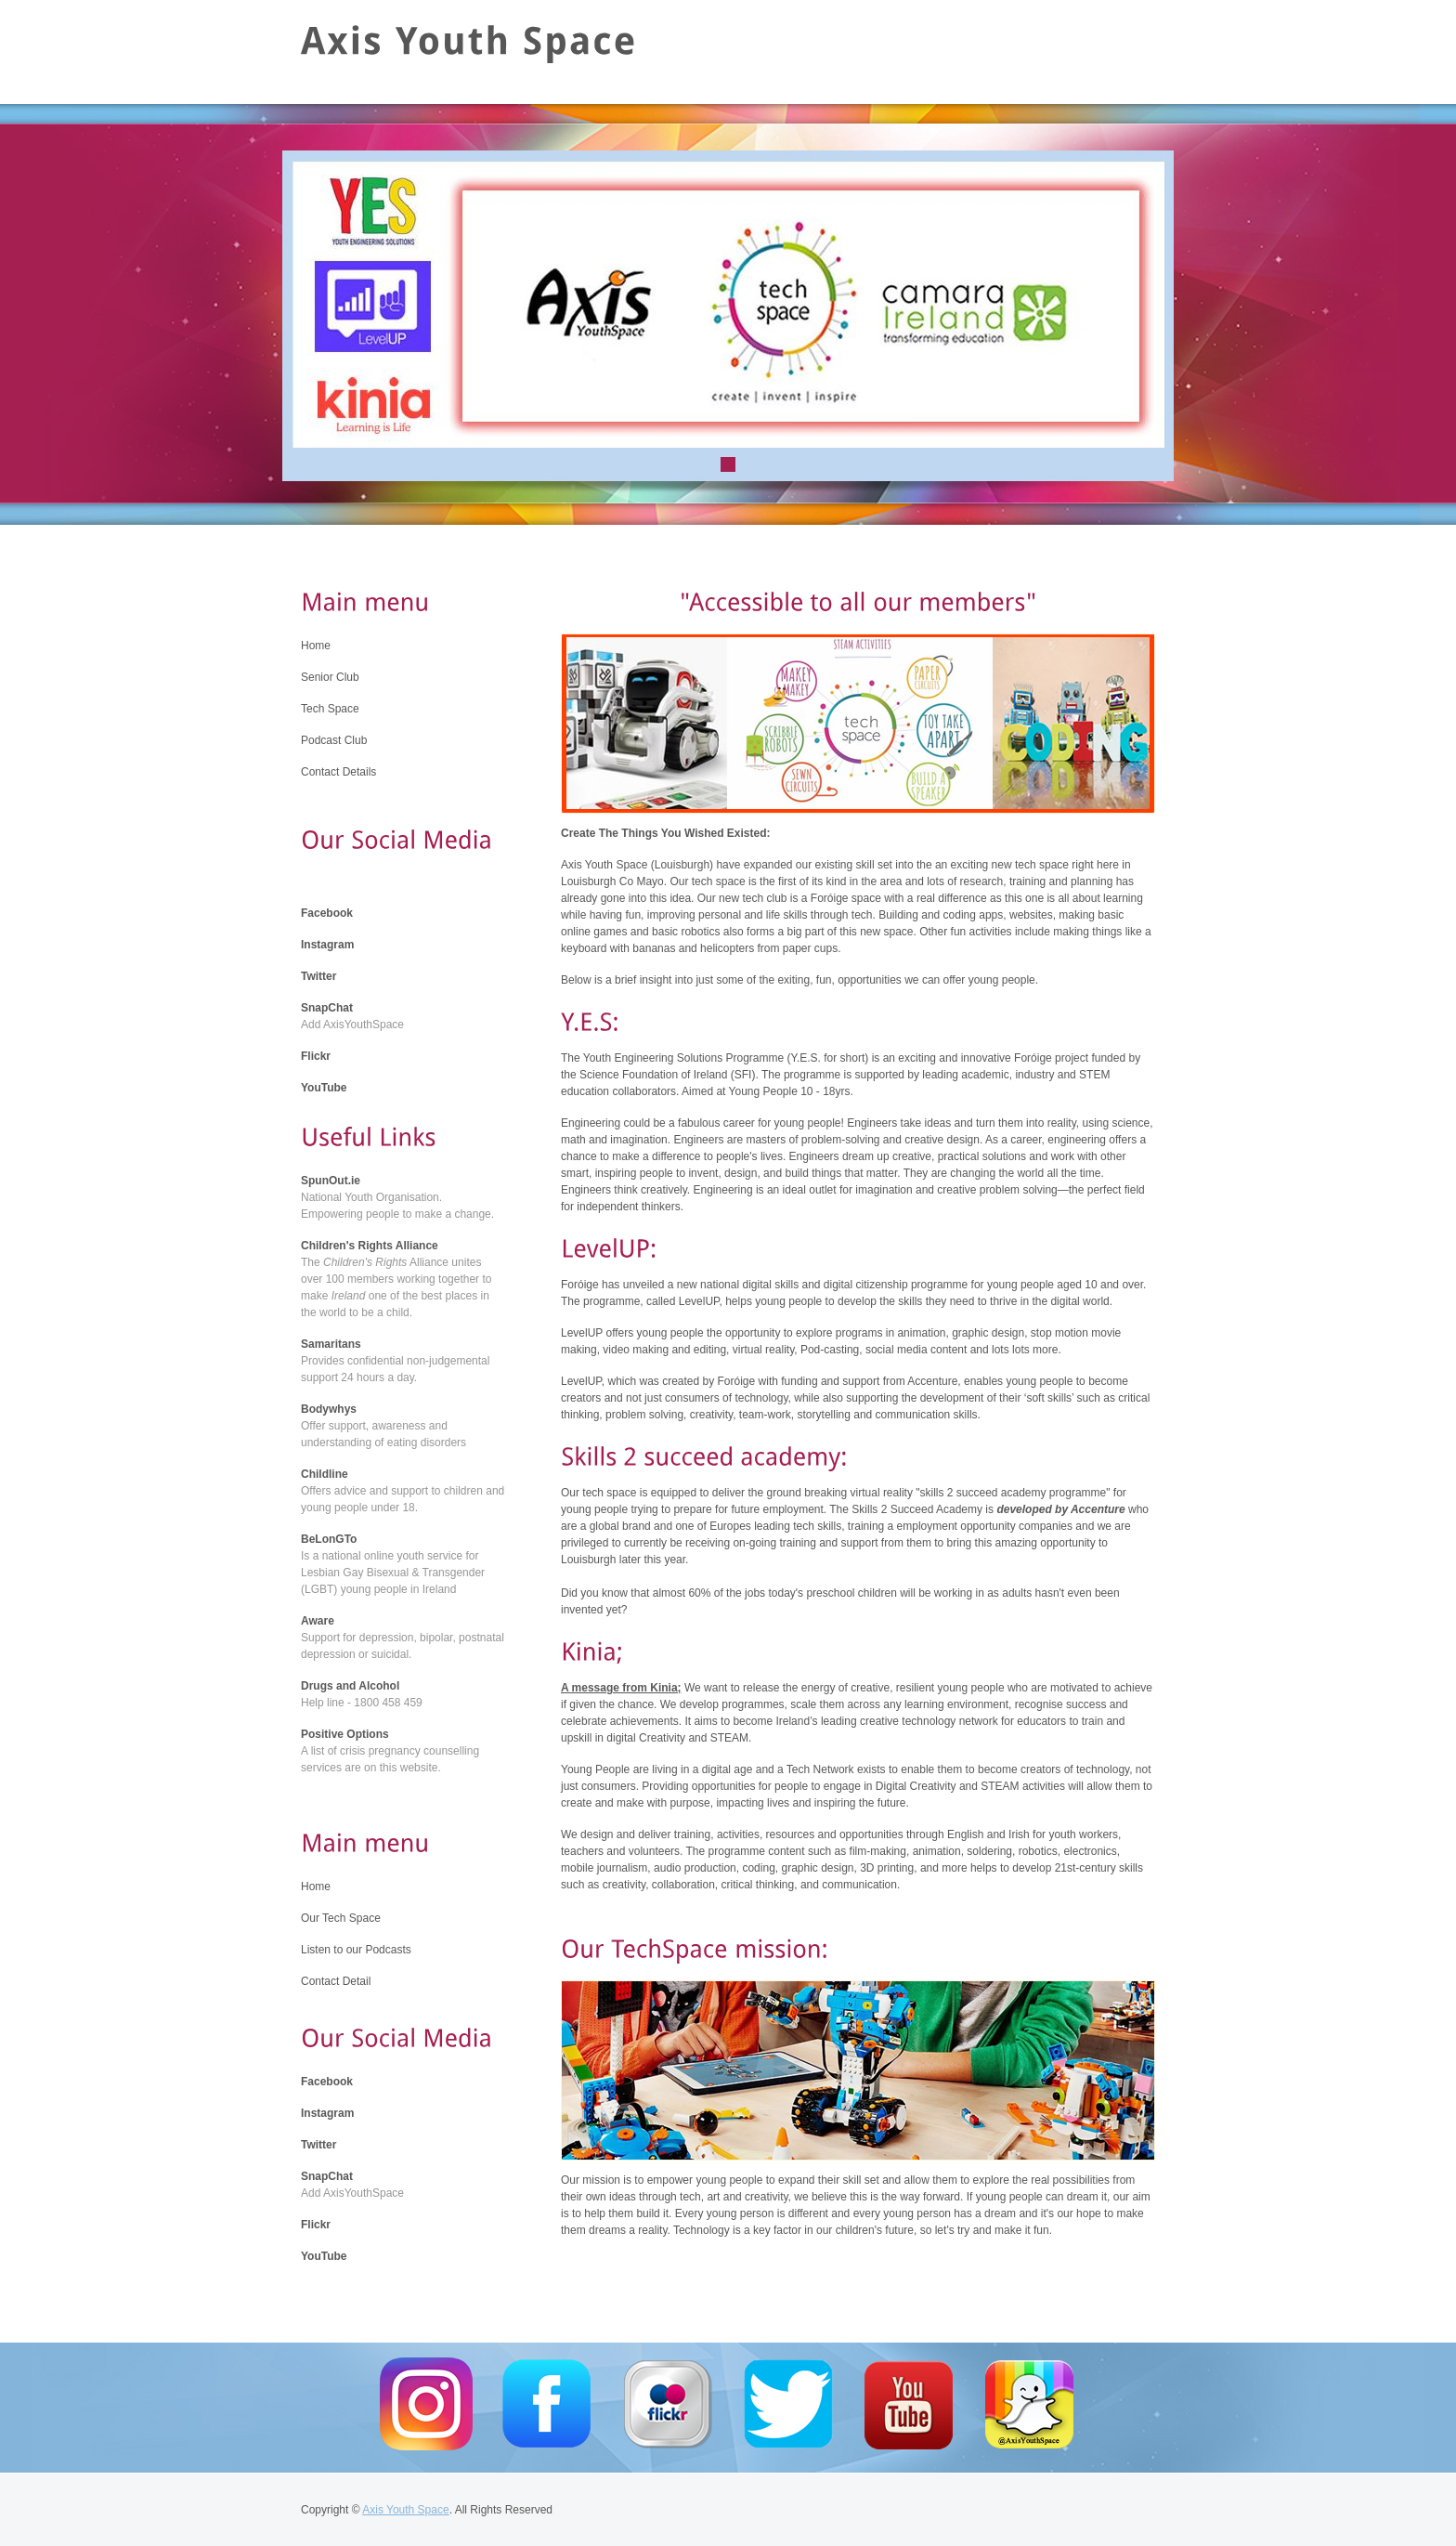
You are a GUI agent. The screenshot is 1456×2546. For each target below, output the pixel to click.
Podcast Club (334, 740)
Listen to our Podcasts (356, 1949)
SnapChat (327, 1007)
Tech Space (330, 708)
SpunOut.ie (330, 1180)
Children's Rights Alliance (369, 1245)
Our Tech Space (341, 1918)
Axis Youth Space (405, 2509)
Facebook (327, 913)
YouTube (324, 1087)
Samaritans (331, 1344)
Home (316, 645)
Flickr (316, 1056)
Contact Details (338, 771)
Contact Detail (335, 1981)
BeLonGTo (329, 1539)
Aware (317, 1620)
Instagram (327, 944)
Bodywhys (329, 1409)
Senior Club (330, 677)
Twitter (318, 976)
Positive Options (345, 1734)
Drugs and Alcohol (350, 1685)
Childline (324, 1474)
